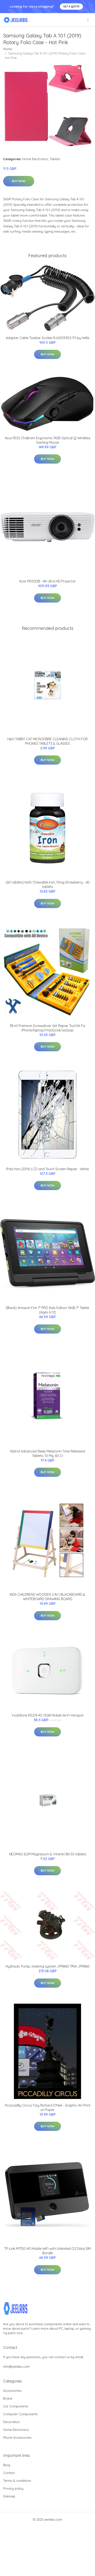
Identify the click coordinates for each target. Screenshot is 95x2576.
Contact (9, 2473)
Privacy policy (13, 2488)
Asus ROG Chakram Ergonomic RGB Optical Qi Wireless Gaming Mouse (47, 440)
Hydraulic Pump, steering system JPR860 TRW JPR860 (47, 1966)
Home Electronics (35, 159)
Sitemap (9, 2496)
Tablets (55, 159)
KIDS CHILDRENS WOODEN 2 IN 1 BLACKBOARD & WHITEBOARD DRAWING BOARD (47, 1596)
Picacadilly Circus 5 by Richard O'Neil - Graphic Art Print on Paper (47, 2107)
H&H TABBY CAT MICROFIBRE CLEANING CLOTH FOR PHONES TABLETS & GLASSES (47, 741)
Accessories (12, 2391)
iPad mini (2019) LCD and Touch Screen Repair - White (47, 1169)
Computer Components (20, 2414)
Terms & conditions (17, 2481)
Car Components (15, 2406)
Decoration (11, 2422)
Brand (7, 2398)
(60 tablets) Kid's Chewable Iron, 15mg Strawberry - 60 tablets (48, 884)
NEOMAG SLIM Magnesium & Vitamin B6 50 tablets (47, 1854)
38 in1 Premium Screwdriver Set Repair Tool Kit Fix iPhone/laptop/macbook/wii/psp (47, 1028)
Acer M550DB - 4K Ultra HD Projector (47, 581)
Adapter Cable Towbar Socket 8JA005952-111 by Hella (47, 338)
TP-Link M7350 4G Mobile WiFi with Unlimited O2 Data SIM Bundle (47, 2250)
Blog (6, 2465)
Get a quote (71, 6)
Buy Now (18, 181)
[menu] (88, 20)
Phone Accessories (17, 2438)
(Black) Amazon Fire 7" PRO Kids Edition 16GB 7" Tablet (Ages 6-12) (47, 1310)
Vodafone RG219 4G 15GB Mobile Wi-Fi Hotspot (48, 1715)
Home (7, 49)
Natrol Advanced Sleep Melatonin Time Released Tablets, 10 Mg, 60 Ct (47, 1453)
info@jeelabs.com (16, 2367)
